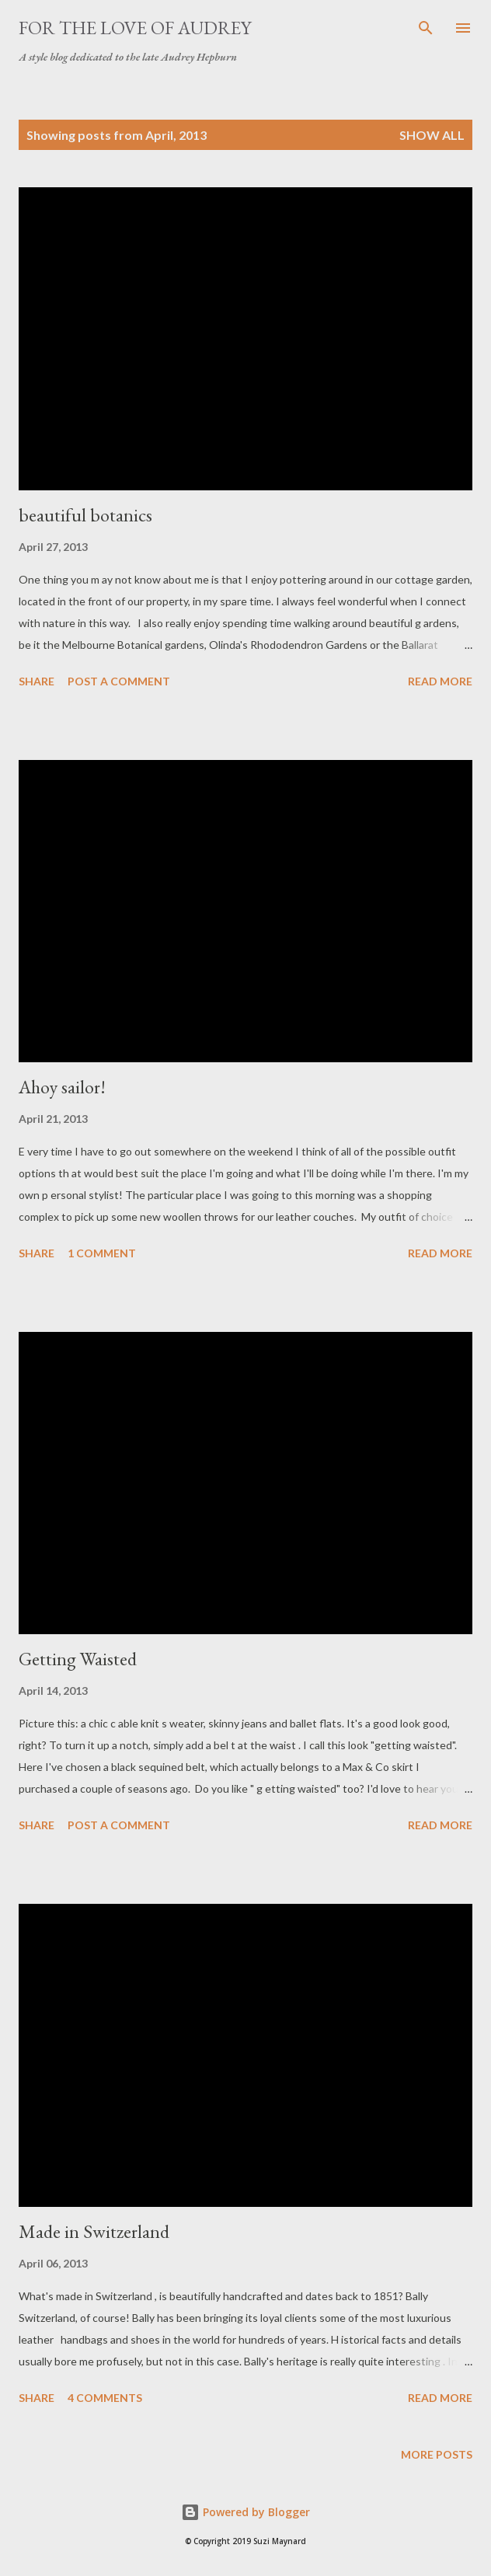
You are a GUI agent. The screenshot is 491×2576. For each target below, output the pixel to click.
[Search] (425, 28)
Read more (440, 681)
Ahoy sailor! (62, 1087)
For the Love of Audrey (135, 28)
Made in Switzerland (94, 2231)
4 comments (105, 2397)
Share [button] (36, 681)
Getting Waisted (78, 1659)
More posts (436, 2454)
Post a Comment (119, 681)
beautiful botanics (85, 515)
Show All (432, 134)
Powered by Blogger (245, 2512)
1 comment (102, 1253)
